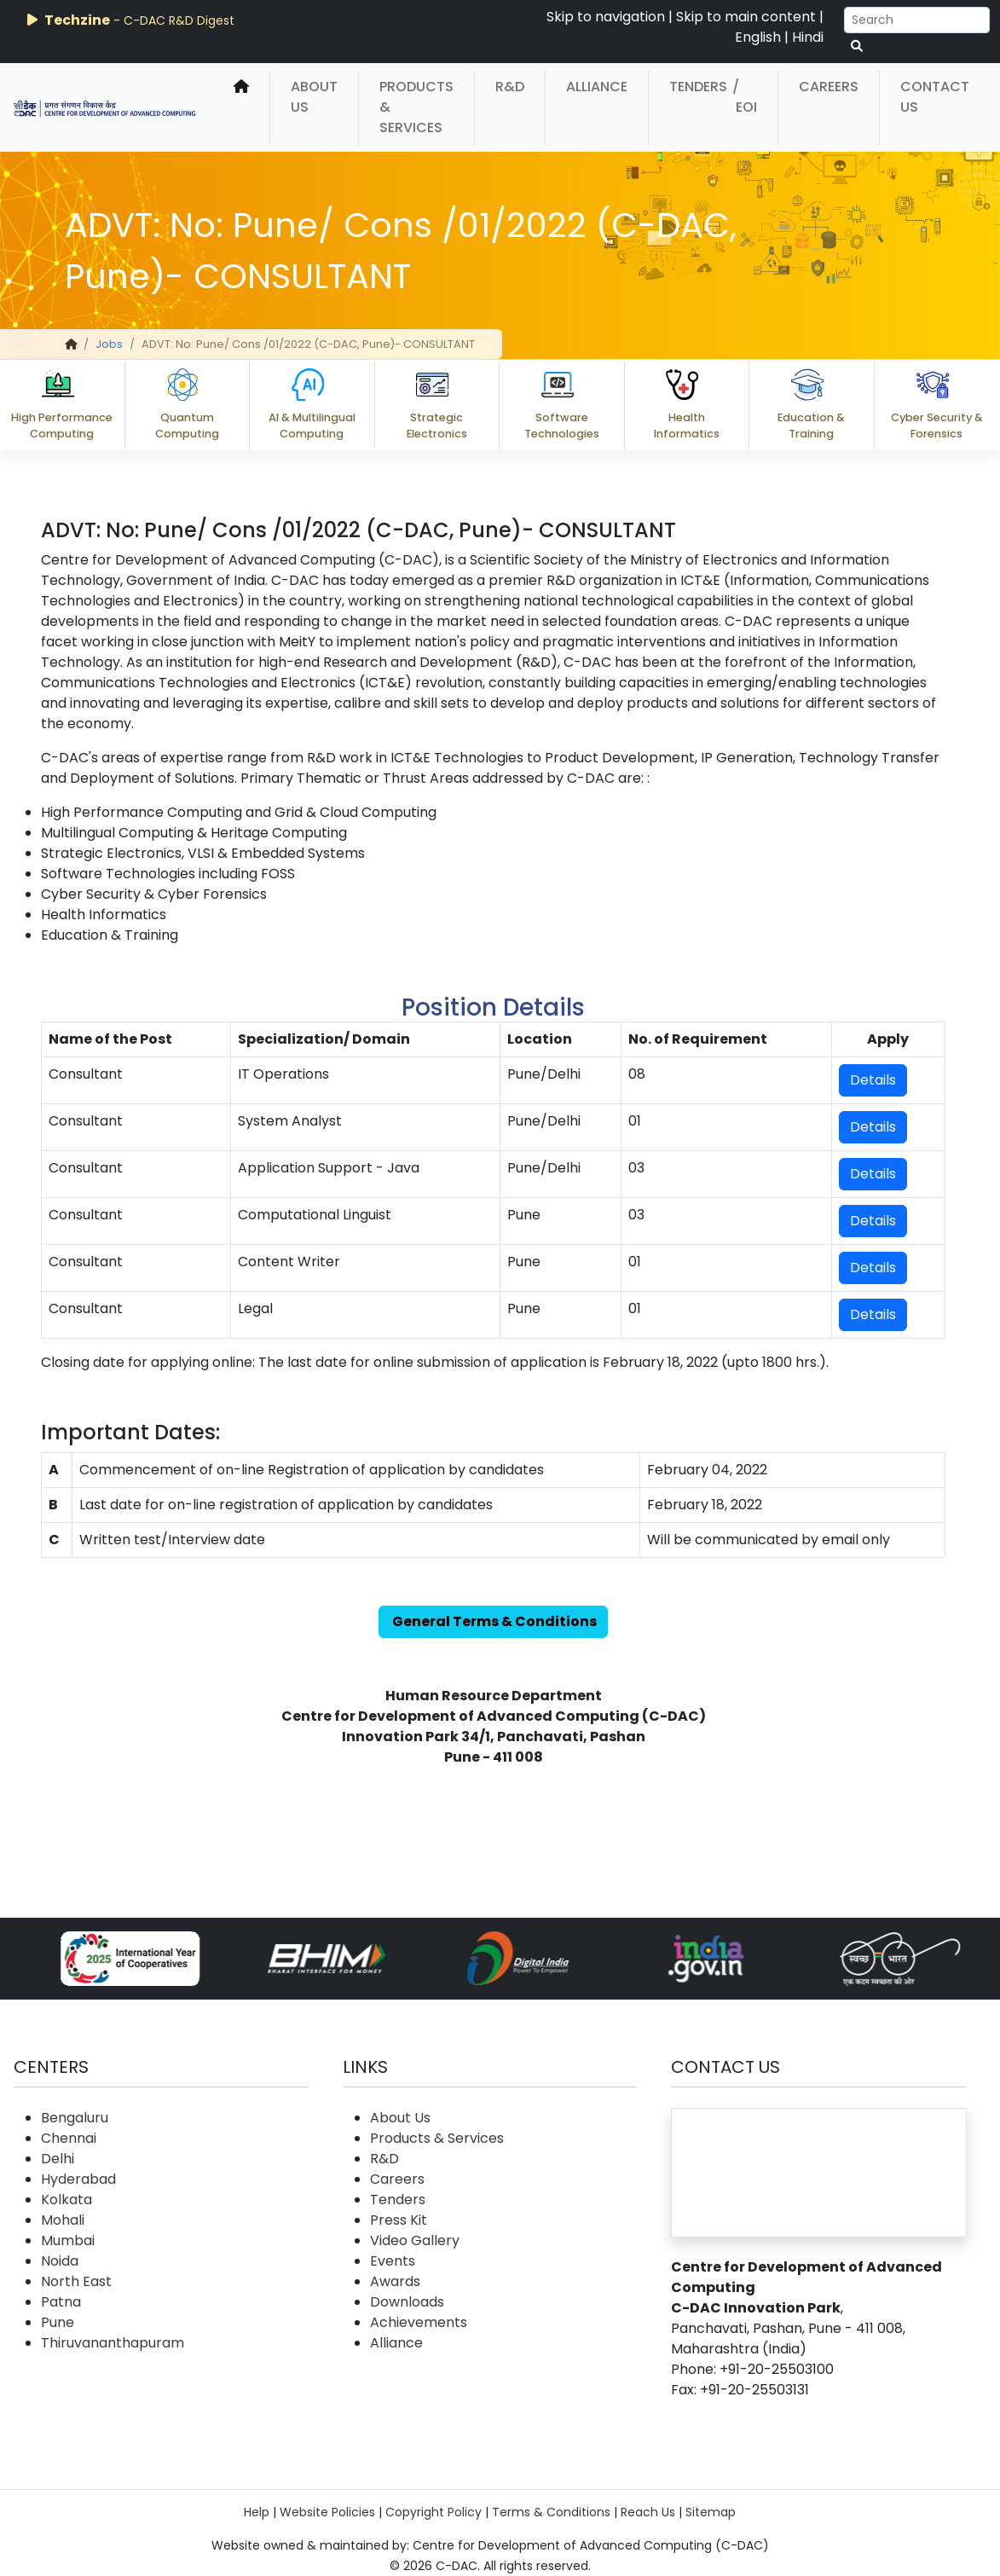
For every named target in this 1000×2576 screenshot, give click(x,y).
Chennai (68, 2138)
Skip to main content (746, 16)
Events (392, 2261)
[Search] (917, 20)
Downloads (407, 2302)
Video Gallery (415, 2240)
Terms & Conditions (551, 2512)
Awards (395, 2281)
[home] (241, 107)
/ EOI (744, 97)
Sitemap (710, 2512)
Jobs (109, 344)
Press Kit (398, 2220)
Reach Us (648, 2512)
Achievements (418, 2322)
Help (256, 2512)
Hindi (808, 37)
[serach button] (856, 46)
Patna (61, 2302)
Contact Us (934, 97)
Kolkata (66, 2199)
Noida (59, 2261)
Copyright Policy (433, 2512)
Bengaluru (74, 2117)
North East (76, 2281)
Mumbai (68, 2240)
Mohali (62, 2220)
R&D (509, 86)
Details (873, 1080)
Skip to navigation (605, 16)
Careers (828, 86)
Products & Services (416, 107)
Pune (57, 2322)
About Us (314, 97)
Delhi (57, 2158)
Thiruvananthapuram (112, 2343)
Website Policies (327, 2512)
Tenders (698, 86)
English (758, 37)
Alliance (596, 86)
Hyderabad (78, 2179)
